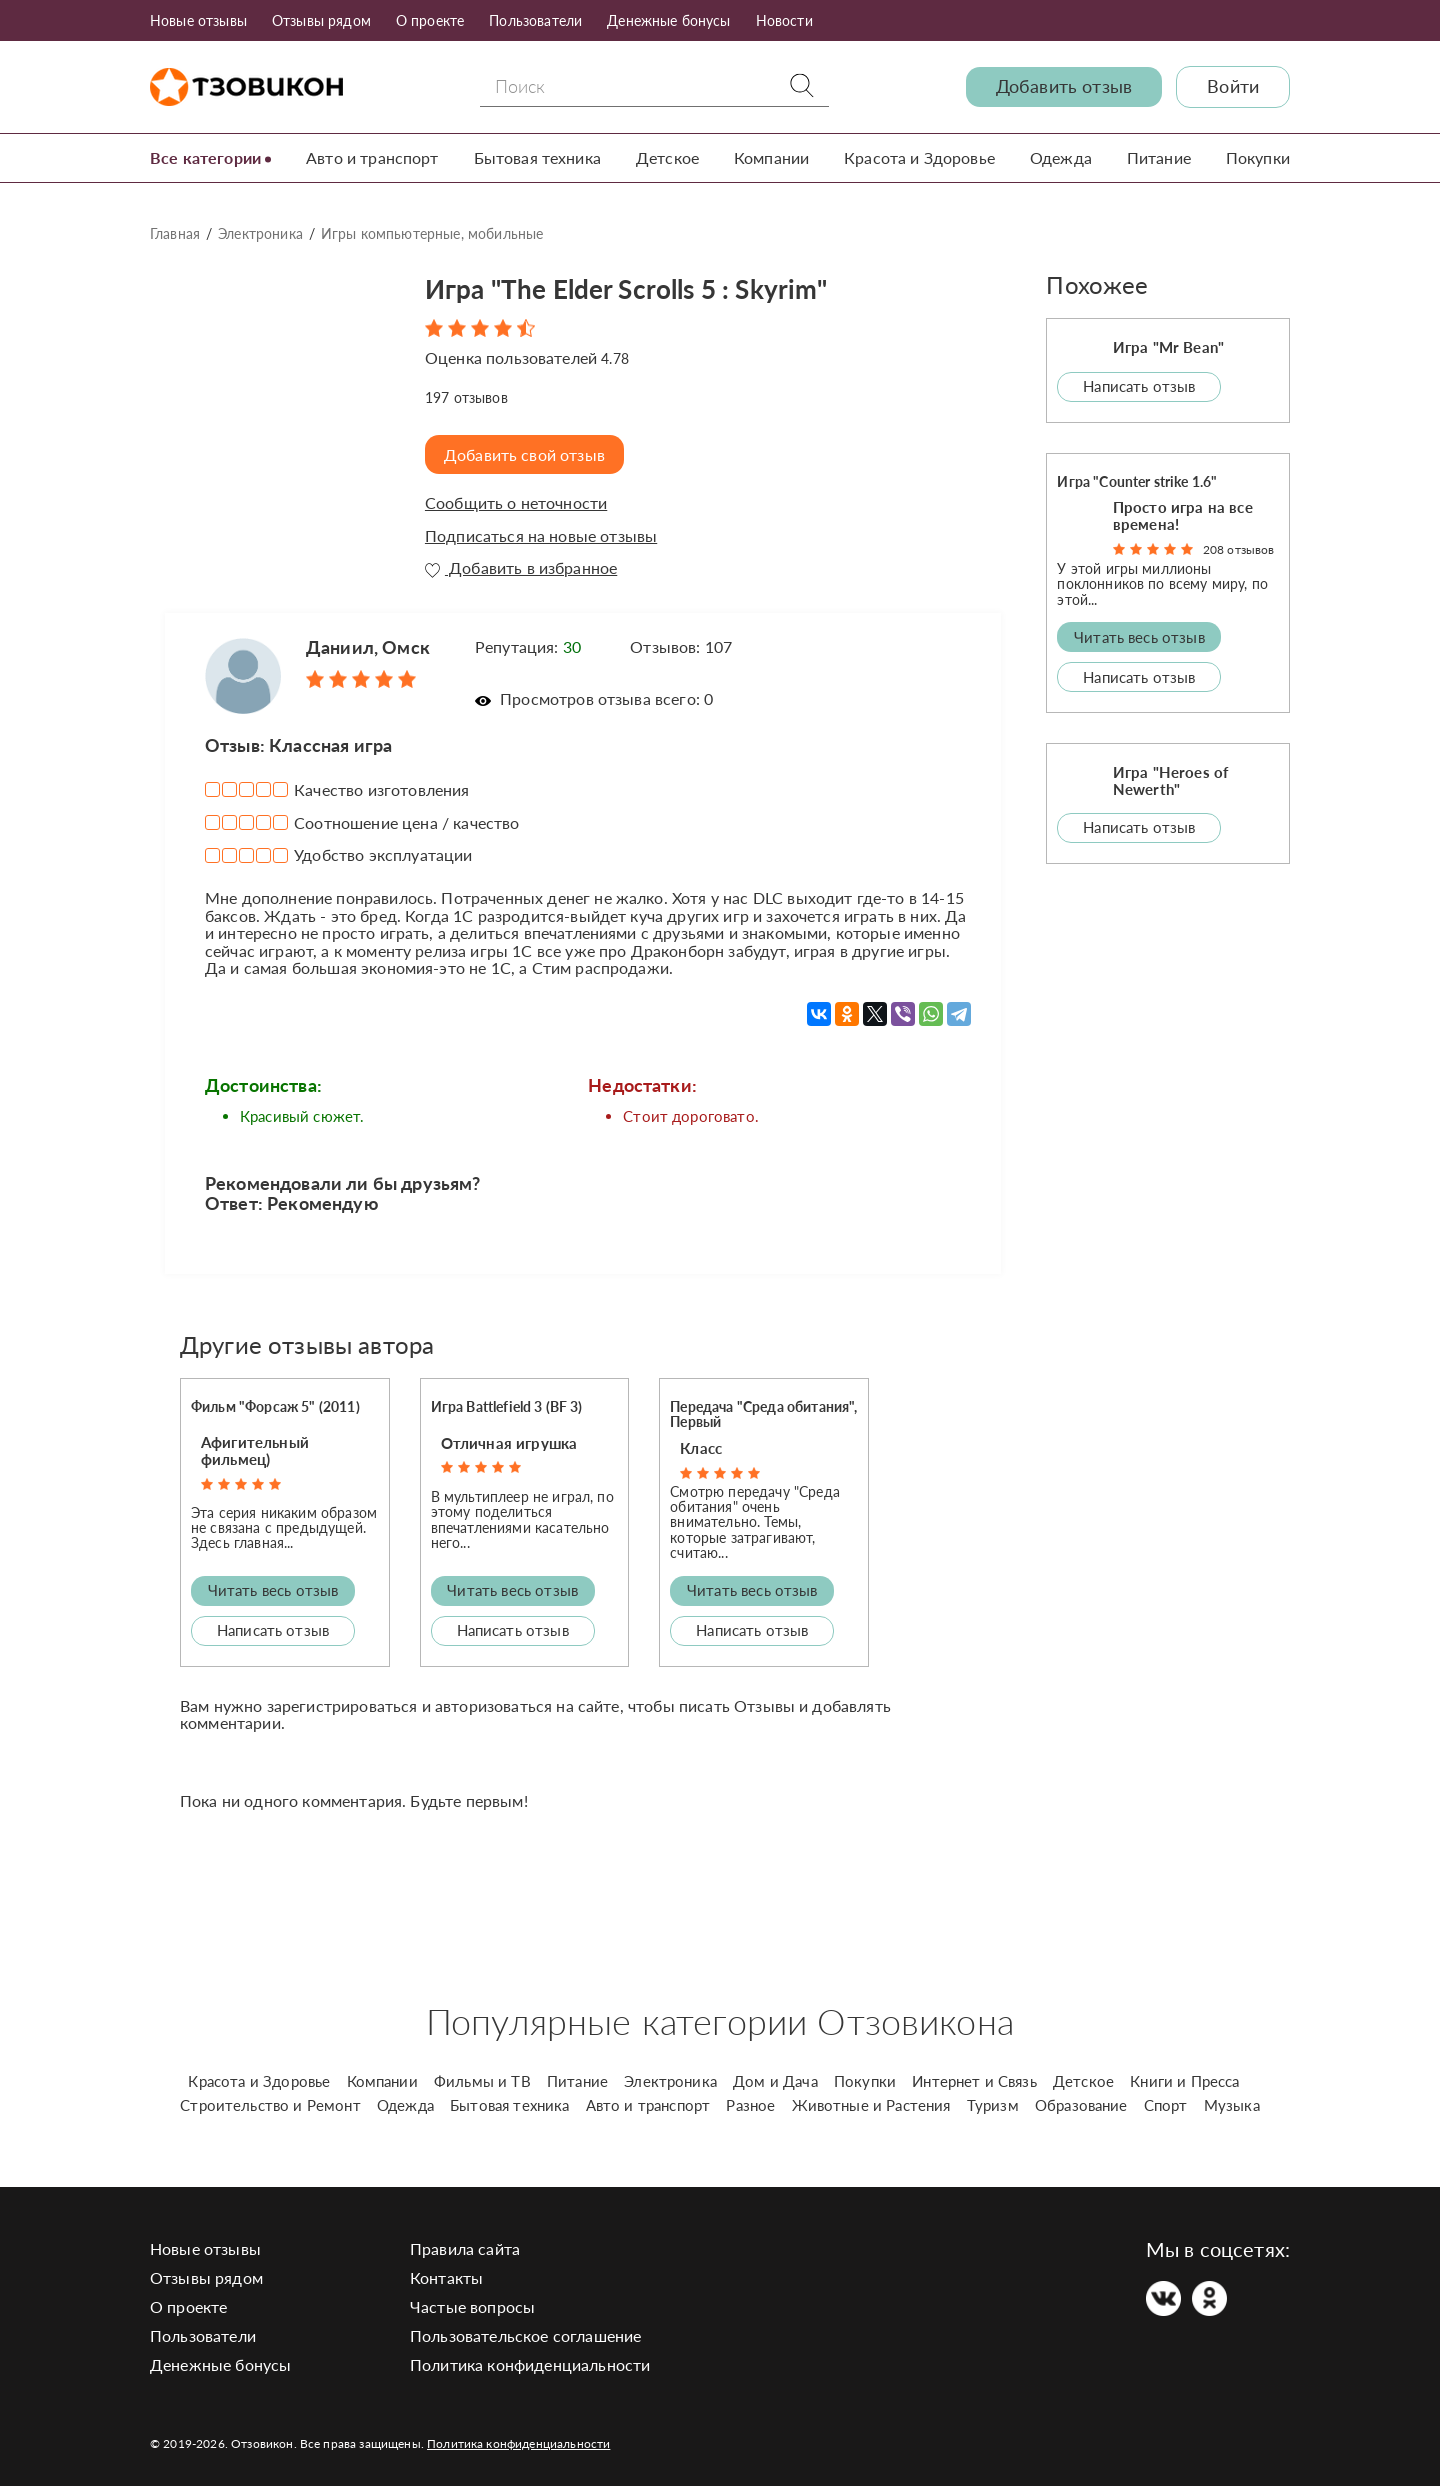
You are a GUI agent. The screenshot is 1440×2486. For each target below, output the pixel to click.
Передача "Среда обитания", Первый (763, 1414)
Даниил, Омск (368, 646)
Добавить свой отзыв (526, 453)
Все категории (205, 157)
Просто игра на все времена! (1183, 514)
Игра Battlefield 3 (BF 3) (507, 1406)
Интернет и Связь (974, 2081)
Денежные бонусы (668, 20)
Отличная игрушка (509, 1442)
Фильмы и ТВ (482, 2081)
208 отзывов (1239, 548)
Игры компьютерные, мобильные (432, 233)
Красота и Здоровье (919, 157)
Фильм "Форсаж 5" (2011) (275, 1406)
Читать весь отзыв (273, 1590)
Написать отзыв (273, 1630)
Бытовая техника (537, 157)
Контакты (446, 2277)
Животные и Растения (871, 2105)
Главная (175, 233)
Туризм (993, 2105)
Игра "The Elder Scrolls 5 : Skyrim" (648, 286)
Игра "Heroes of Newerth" (1170, 779)
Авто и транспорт (372, 157)
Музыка (1232, 2105)
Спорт (1166, 2105)
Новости (784, 20)
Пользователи (535, 20)
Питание (1159, 157)
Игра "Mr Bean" (1168, 347)
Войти (1233, 86)
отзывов (466, 396)
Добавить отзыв (1064, 86)
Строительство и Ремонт (270, 2105)
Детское (667, 157)
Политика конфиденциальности (530, 2364)
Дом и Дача (775, 2081)
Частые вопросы (472, 2306)
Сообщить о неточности (516, 503)
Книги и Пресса (1184, 2081)
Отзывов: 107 (681, 645)
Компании (771, 157)
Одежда (1061, 157)
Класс (701, 1447)
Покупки (1258, 157)
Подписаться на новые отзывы (541, 535)
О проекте (430, 20)
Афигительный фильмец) (255, 1450)
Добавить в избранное (521, 568)
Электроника (260, 233)
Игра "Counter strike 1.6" (1137, 480)
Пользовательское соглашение (525, 2335)
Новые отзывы (198, 20)
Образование (1081, 2105)
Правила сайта (465, 2248)
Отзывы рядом (321, 20)
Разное (750, 2105)
